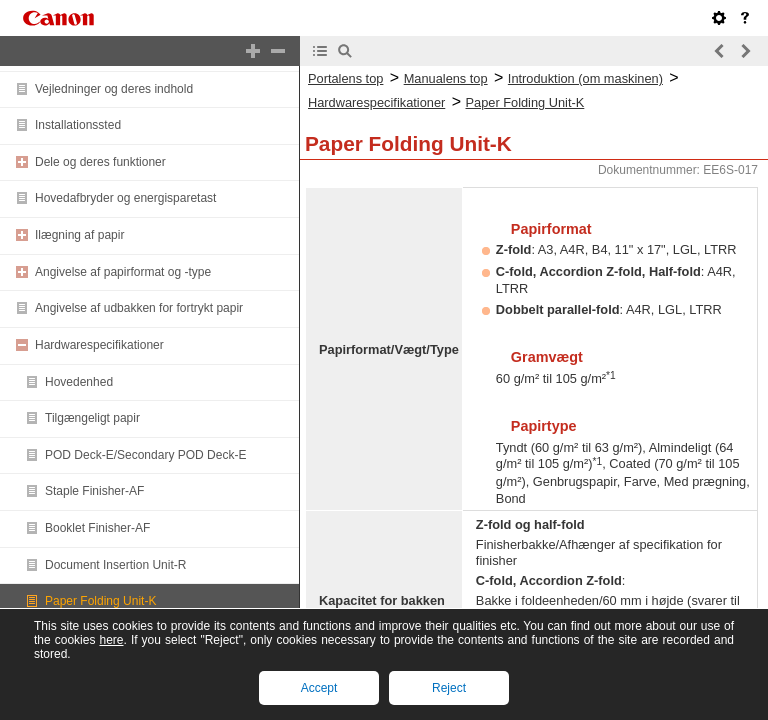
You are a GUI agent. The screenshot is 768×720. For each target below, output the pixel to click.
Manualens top (446, 78)
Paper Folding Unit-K (100, 601)
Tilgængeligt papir (92, 418)
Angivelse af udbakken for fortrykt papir (139, 308)
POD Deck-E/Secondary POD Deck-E (145, 455)
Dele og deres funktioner (100, 162)
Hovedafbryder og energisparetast (125, 198)
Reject (449, 688)
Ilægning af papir (79, 235)
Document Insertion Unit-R (115, 565)
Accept (319, 688)
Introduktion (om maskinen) (585, 78)
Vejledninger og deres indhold (114, 89)
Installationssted (78, 125)
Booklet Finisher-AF (97, 528)
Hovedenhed (79, 382)
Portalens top (345, 78)
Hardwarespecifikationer (99, 345)
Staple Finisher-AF (94, 491)
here (111, 640)
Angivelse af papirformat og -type (123, 272)
